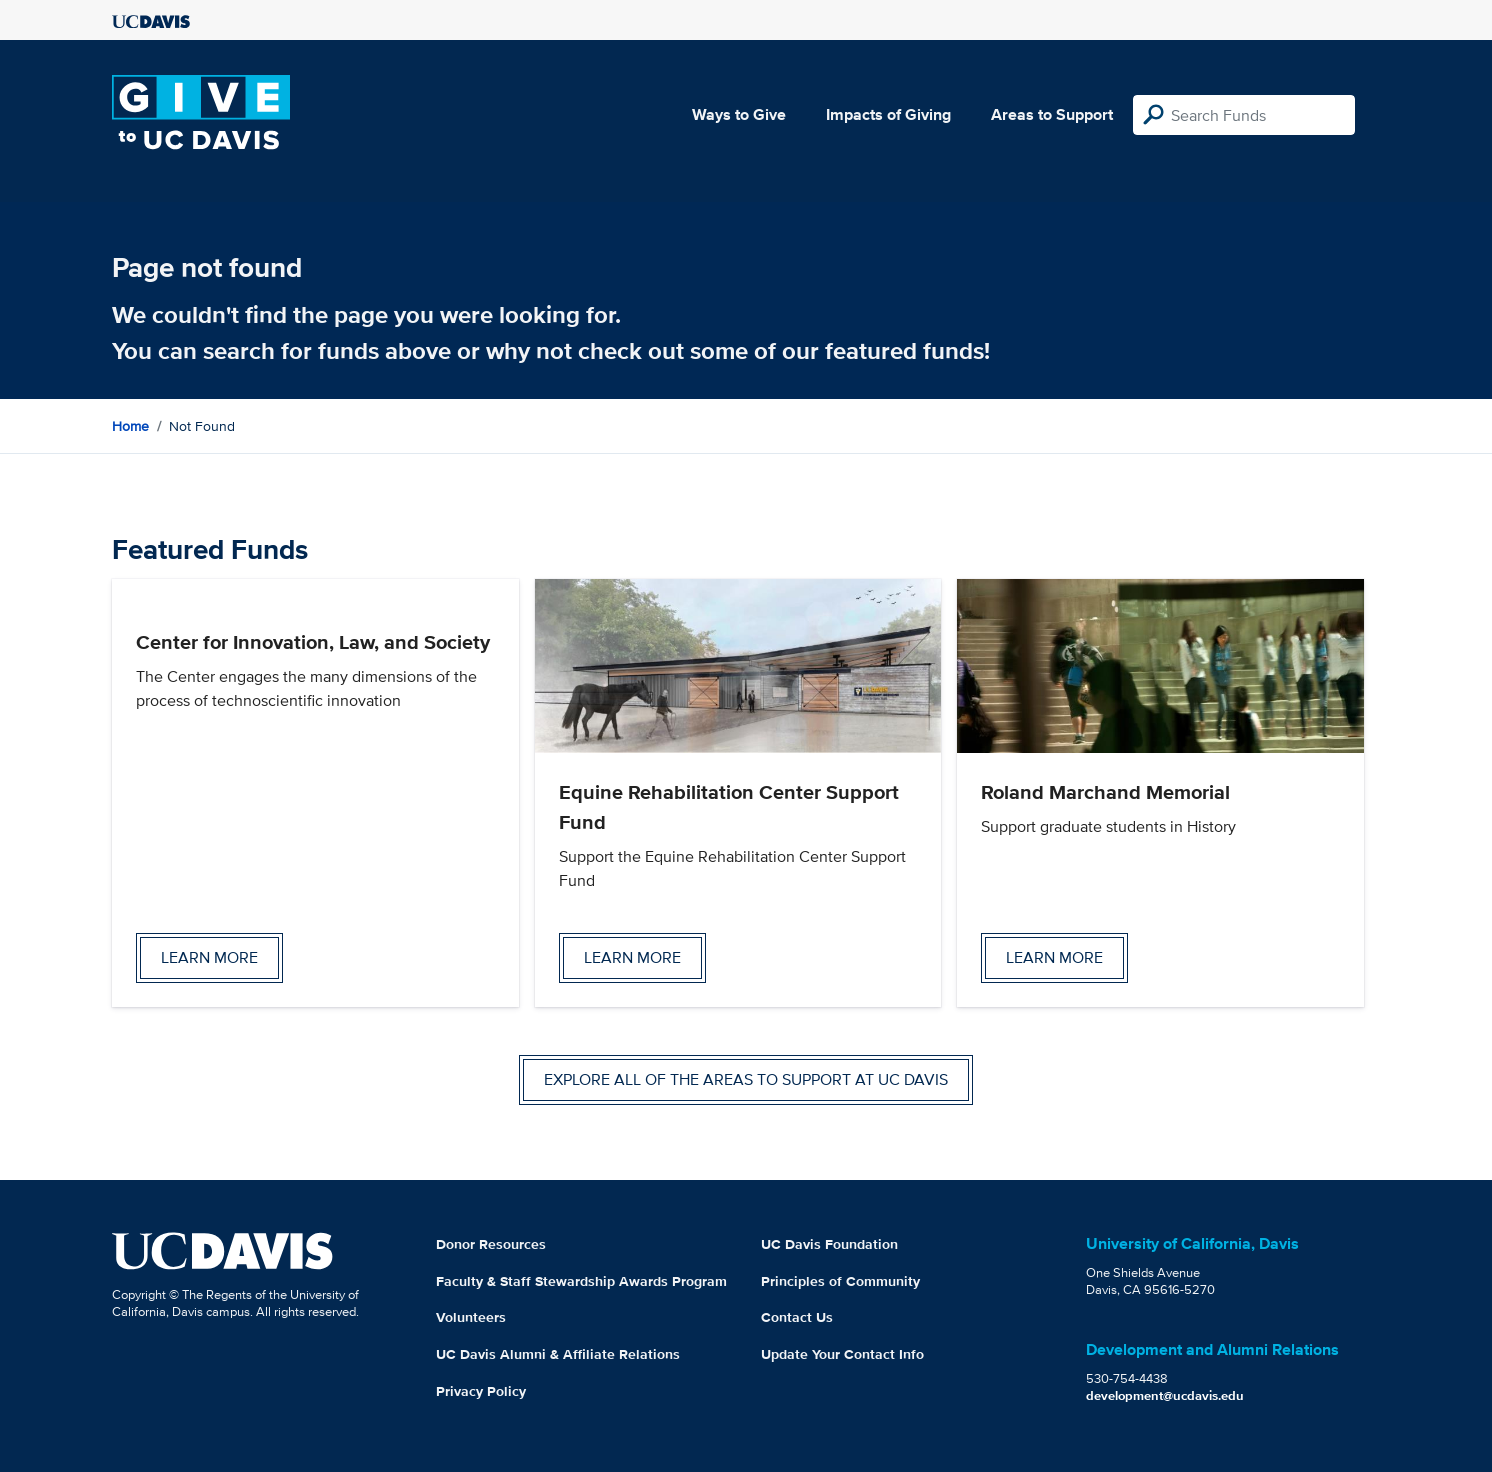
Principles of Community (840, 1281)
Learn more (209, 957)
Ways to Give (739, 114)
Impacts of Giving (888, 114)
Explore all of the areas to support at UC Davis (746, 1079)
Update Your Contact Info (842, 1354)
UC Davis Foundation (829, 1244)
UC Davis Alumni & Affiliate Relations (558, 1354)
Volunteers (471, 1317)
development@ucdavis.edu (1165, 1395)
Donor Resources (491, 1244)
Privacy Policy (481, 1391)
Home (130, 426)
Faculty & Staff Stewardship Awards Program (581, 1281)
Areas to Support (1052, 114)
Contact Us (797, 1317)
